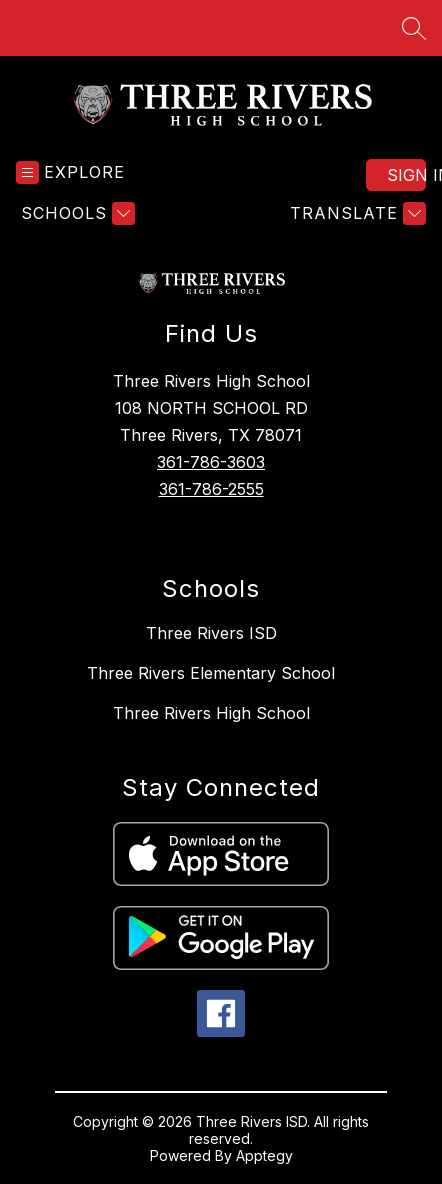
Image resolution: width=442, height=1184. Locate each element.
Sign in (406, 175)
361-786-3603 (211, 462)
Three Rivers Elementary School (211, 673)
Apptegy (264, 1155)
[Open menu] (70, 172)
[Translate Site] (355, 213)
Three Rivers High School (211, 713)
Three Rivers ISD (211, 633)
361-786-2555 (211, 489)
